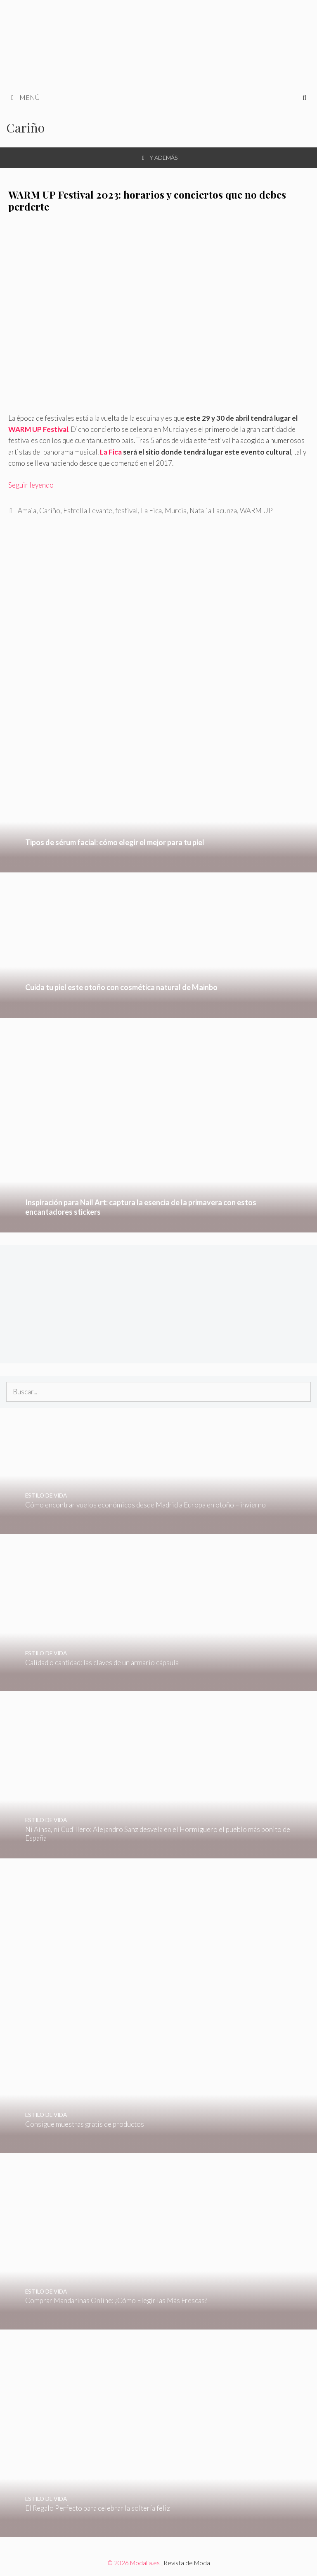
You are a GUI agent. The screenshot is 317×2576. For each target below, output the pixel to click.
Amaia (27, 510)
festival (126, 510)
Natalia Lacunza (213, 510)
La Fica (111, 452)
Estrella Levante (87, 510)
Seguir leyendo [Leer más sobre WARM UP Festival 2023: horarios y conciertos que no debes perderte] (31, 485)
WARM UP (256, 510)
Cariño (49, 510)
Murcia (176, 510)
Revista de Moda (186, 2563)
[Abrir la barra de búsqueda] (304, 97)
